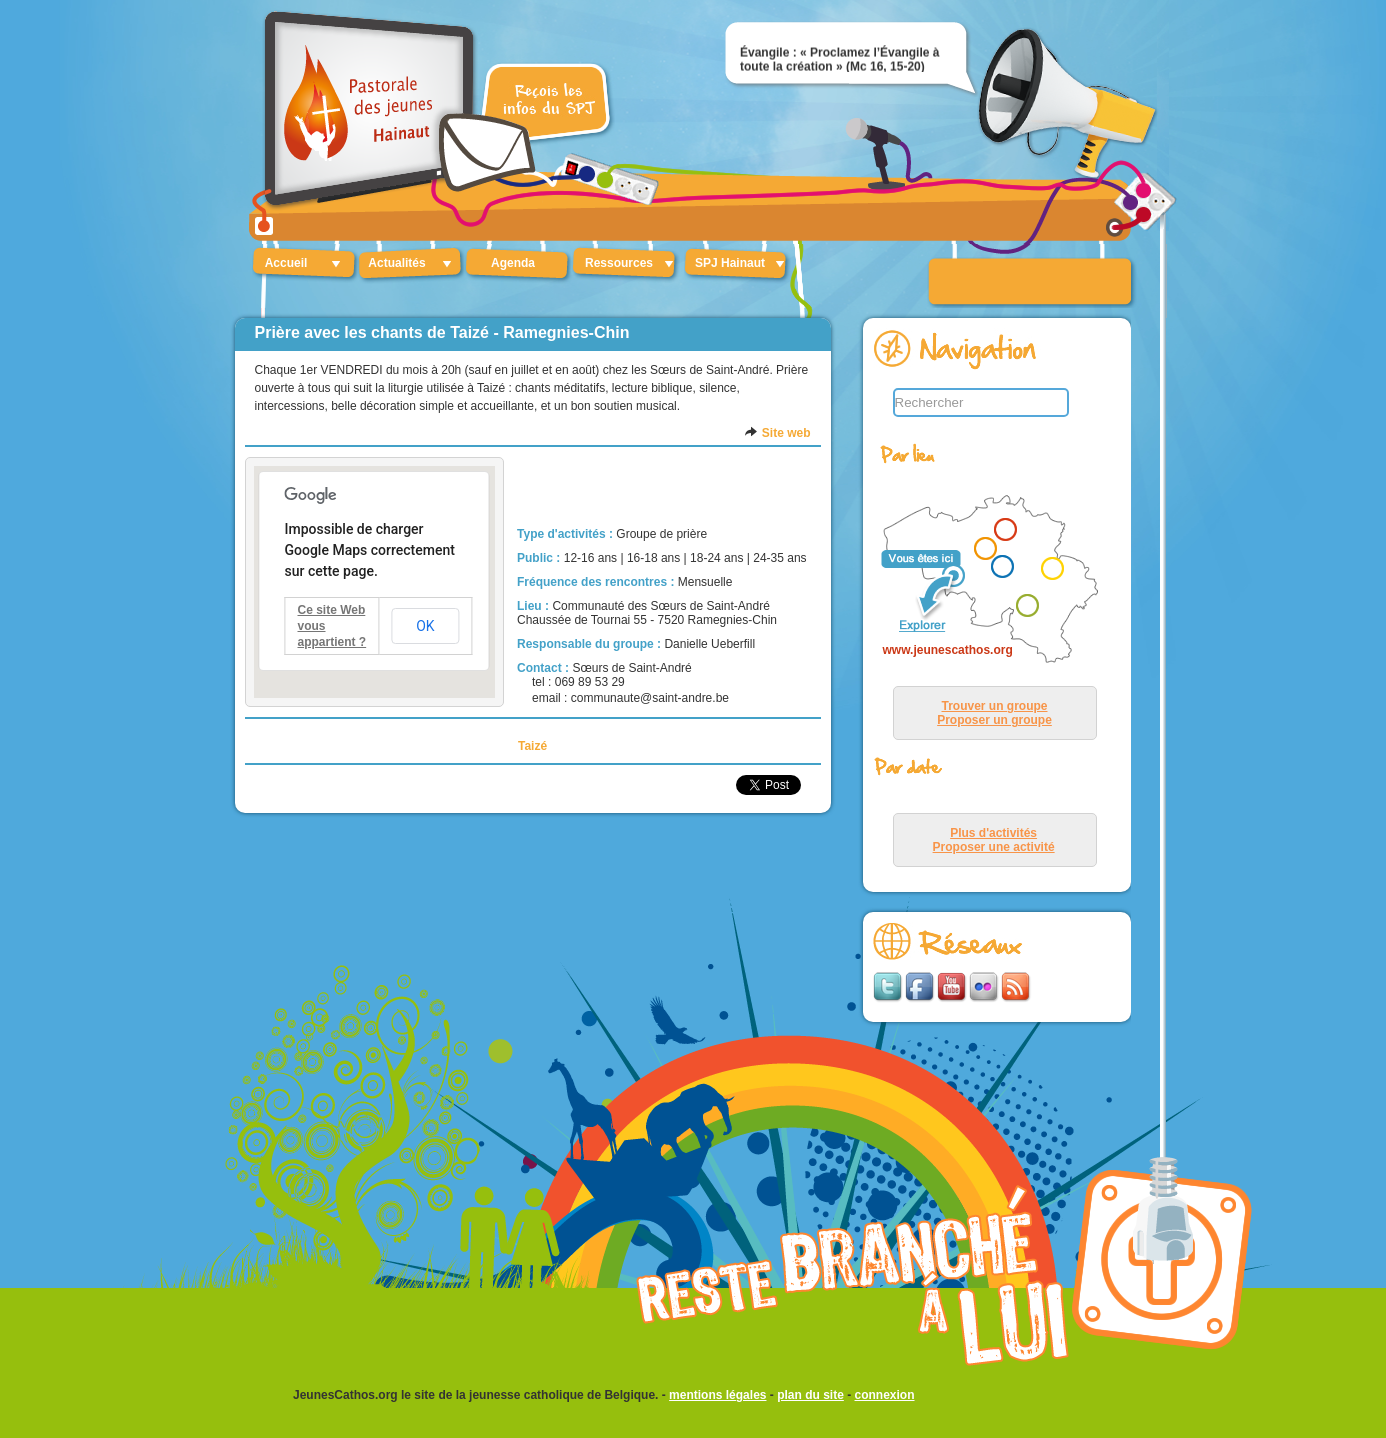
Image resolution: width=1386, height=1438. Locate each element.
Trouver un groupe (994, 706)
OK (425, 626)
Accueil (286, 263)
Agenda (513, 263)
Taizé (532, 746)
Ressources (619, 263)
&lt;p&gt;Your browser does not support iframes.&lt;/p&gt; (985, 581)
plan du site (810, 1395)
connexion (885, 1395)
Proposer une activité (994, 847)
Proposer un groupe (994, 720)
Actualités (396, 263)
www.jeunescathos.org (948, 650)
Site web (786, 433)
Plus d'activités (993, 833)
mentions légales (717, 1395)
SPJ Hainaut (730, 263)
